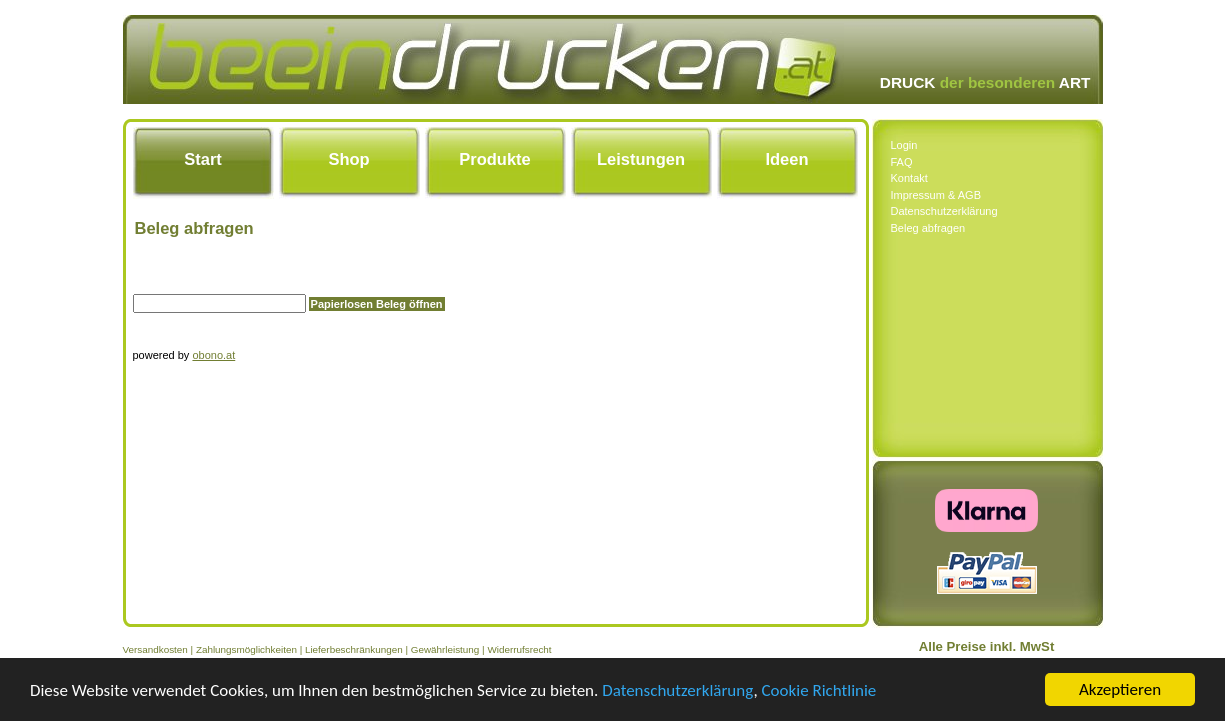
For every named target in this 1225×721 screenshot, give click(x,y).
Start (203, 159)
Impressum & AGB (936, 195)
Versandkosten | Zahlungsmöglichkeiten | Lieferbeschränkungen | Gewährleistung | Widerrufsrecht (337, 649)
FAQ (902, 162)
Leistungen (641, 159)
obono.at (213, 355)
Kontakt (909, 178)
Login (904, 145)
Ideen (786, 159)
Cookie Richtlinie (819, 690)
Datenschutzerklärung (677, 690)
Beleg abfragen (928, 228)
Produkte (495, 159)
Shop (348, 159)
